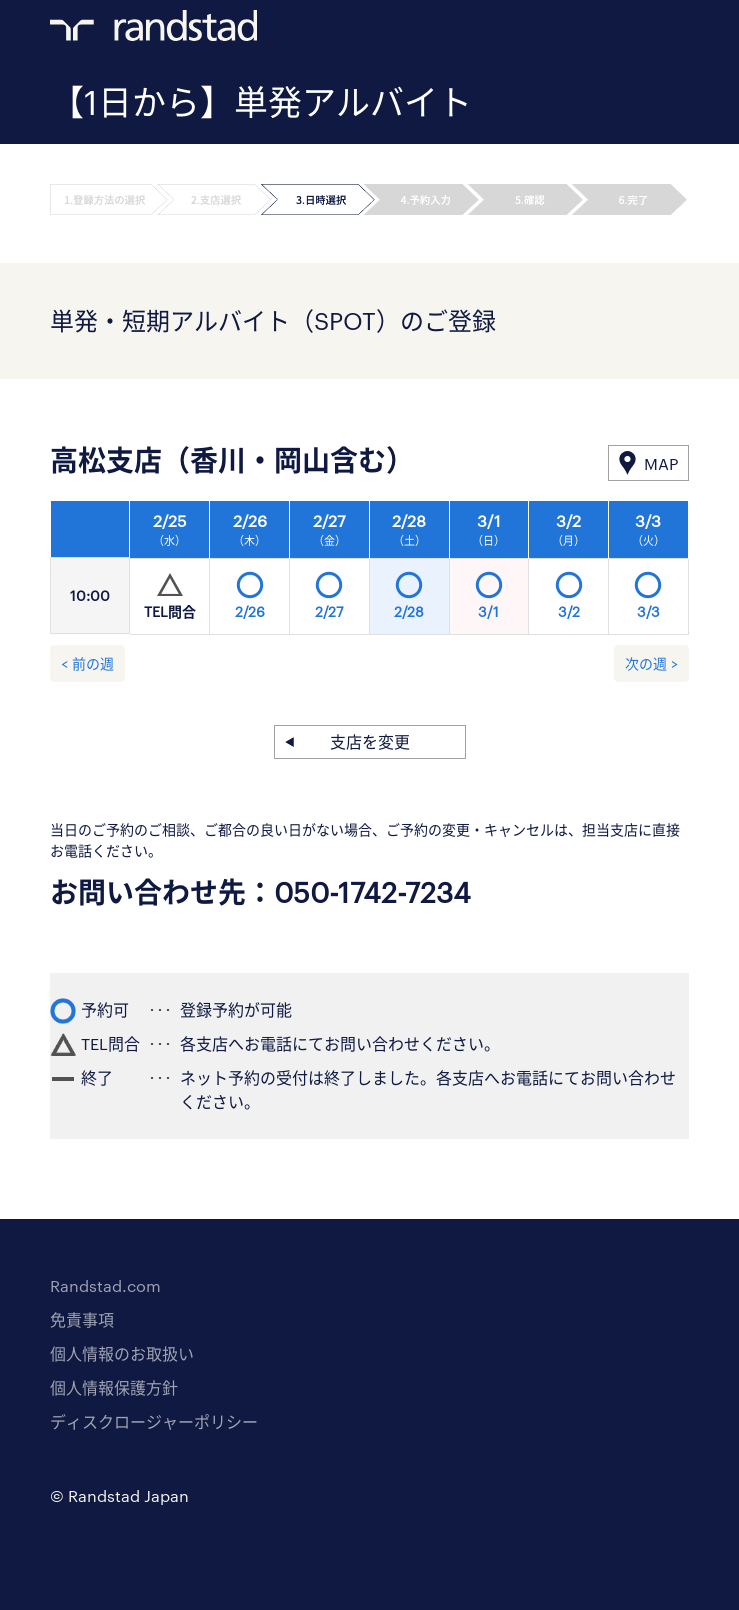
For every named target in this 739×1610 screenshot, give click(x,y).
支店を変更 (370, 741)
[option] (409, 573)
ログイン (640, 31)
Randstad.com (105, 1285)
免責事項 (82, 1319)
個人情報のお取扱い (122, 1353)
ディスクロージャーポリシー (154, 1421)
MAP (661, 463)
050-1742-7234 (372, 892)
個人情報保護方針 (114, 1387)
